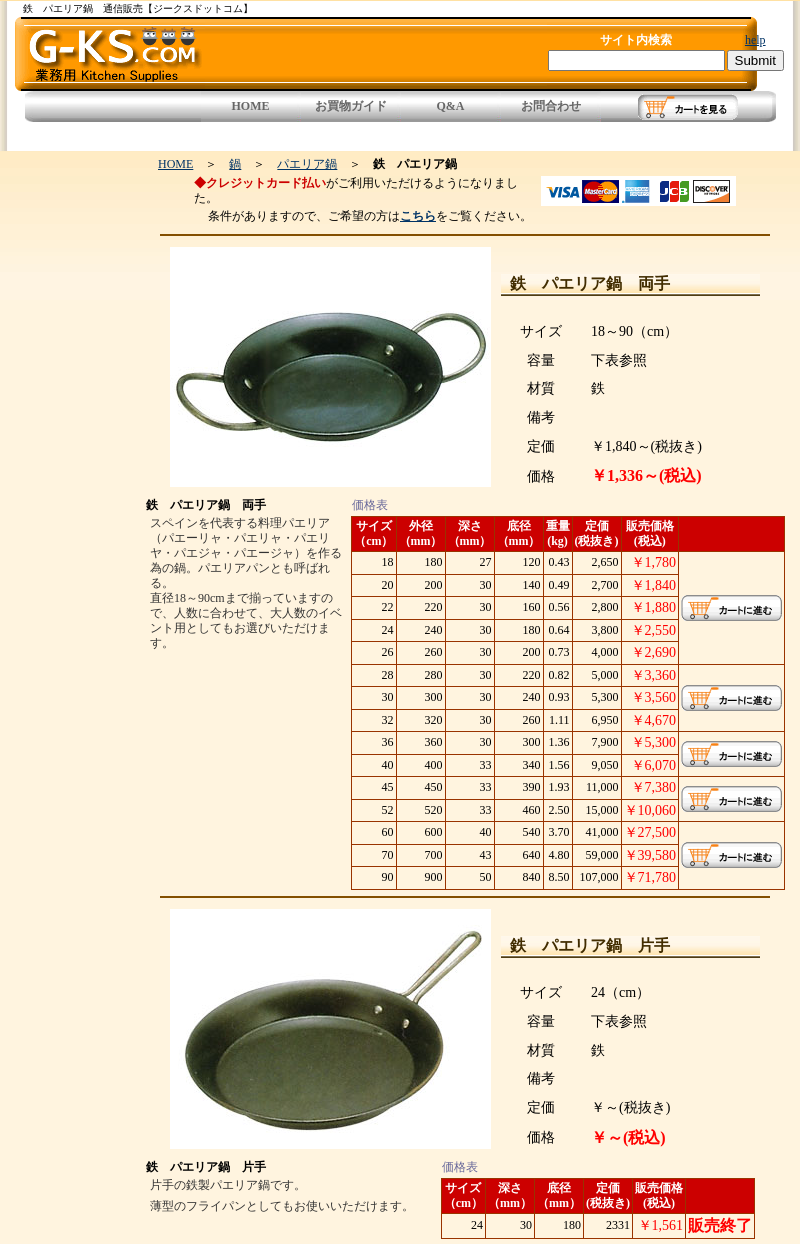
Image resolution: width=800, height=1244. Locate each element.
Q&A (451, 106)
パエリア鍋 (307, 164)
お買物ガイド (351, 106)
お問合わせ (551, 106)
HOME (251, 106)
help (755, 40)
